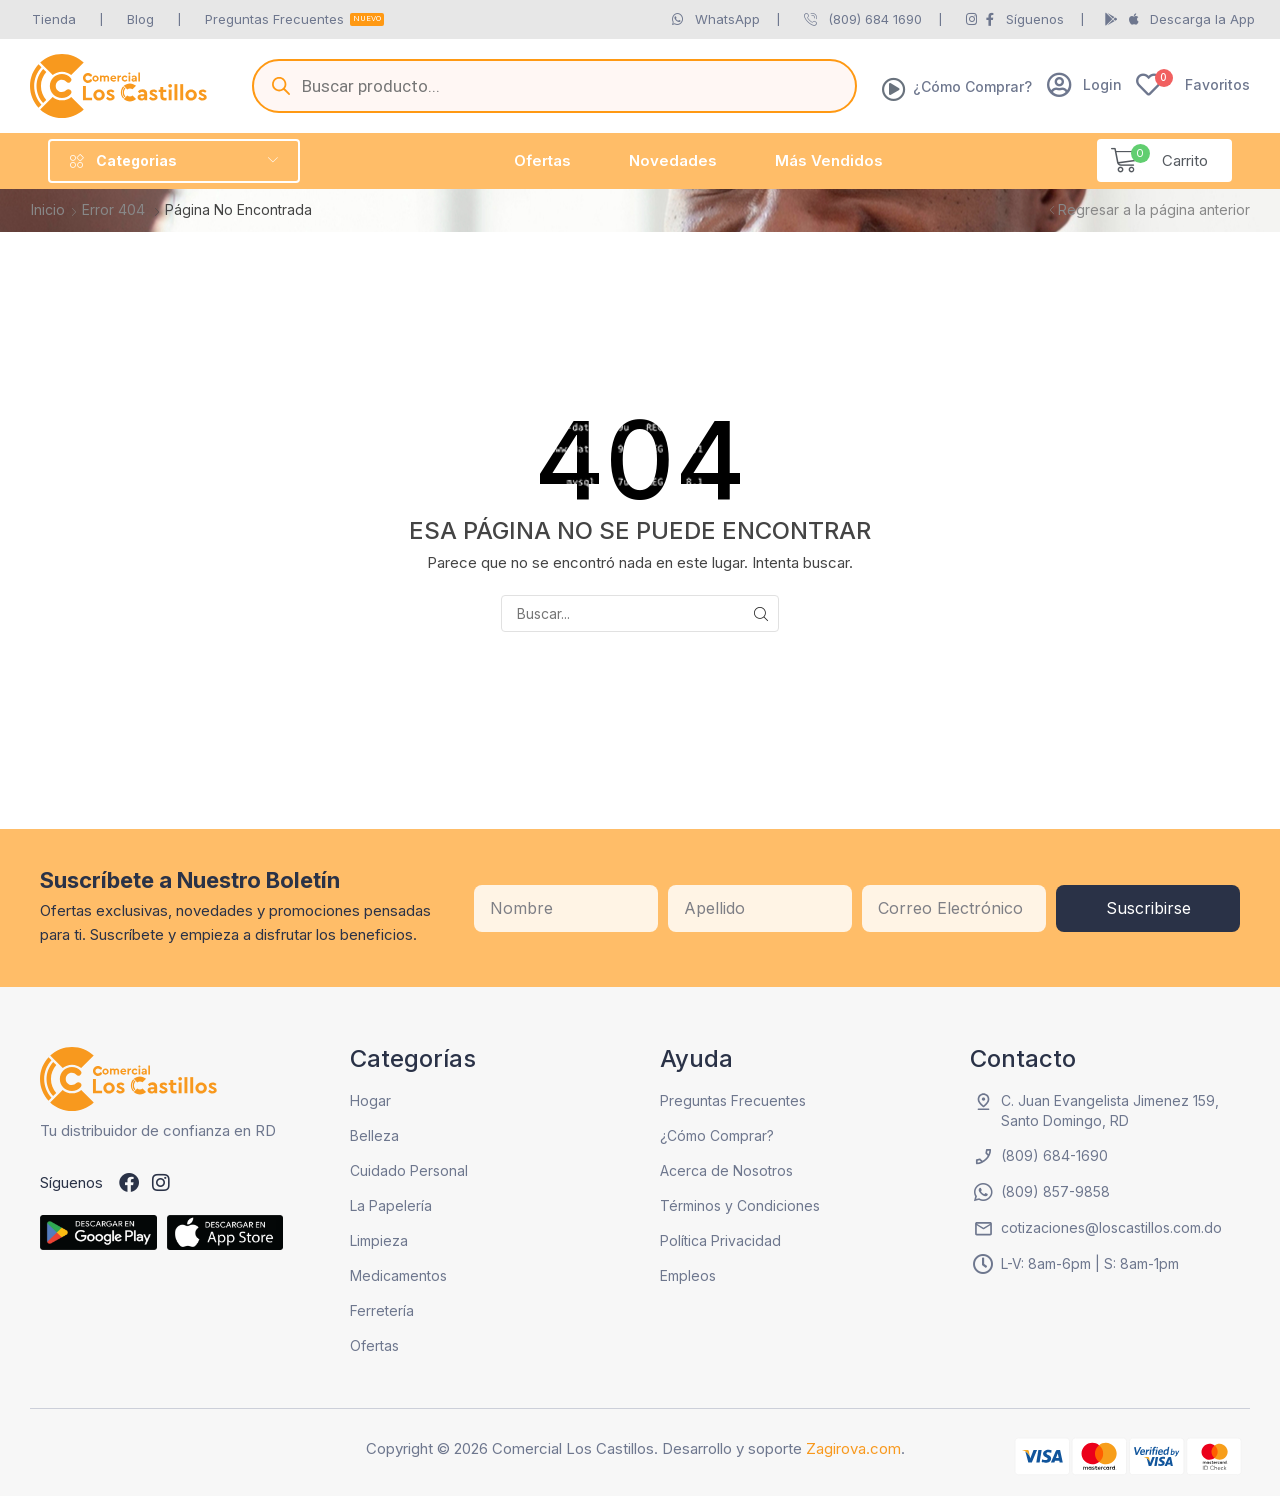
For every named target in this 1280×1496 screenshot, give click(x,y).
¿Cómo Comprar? (972, 86)
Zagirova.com (853, 1448)
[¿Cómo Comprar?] (894, 89)
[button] (1084, 84)
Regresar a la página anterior (1154, 209)
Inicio (48, 209)
